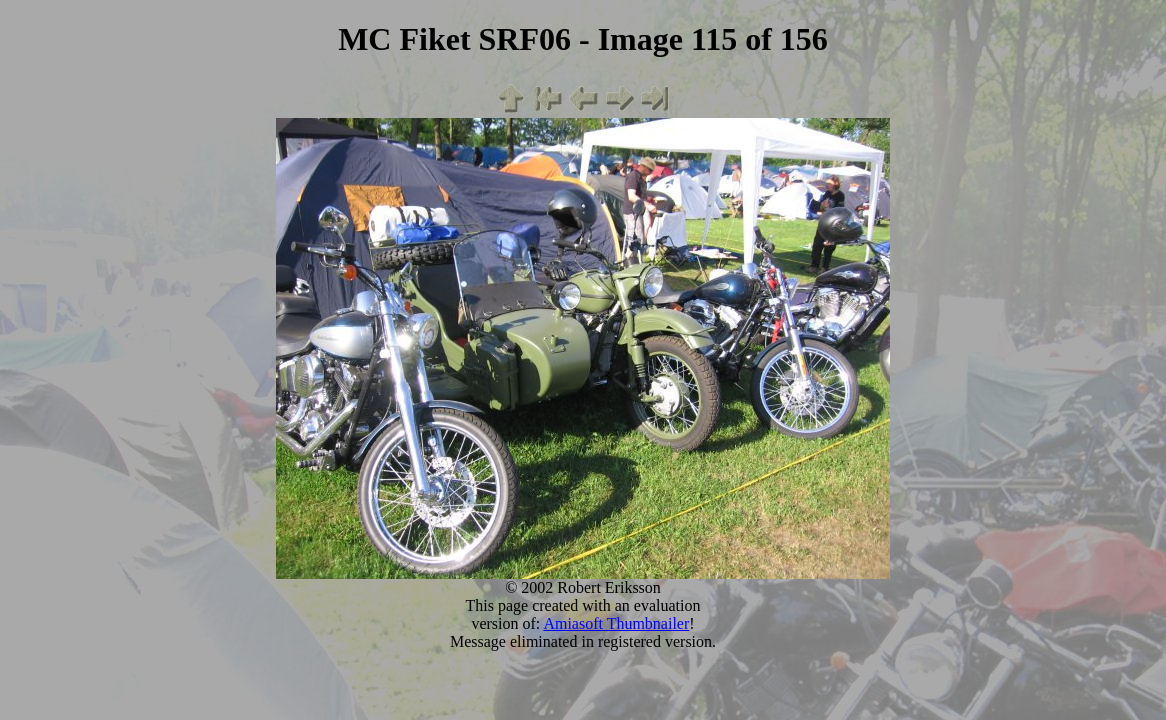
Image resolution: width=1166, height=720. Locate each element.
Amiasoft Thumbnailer (616, 623)
